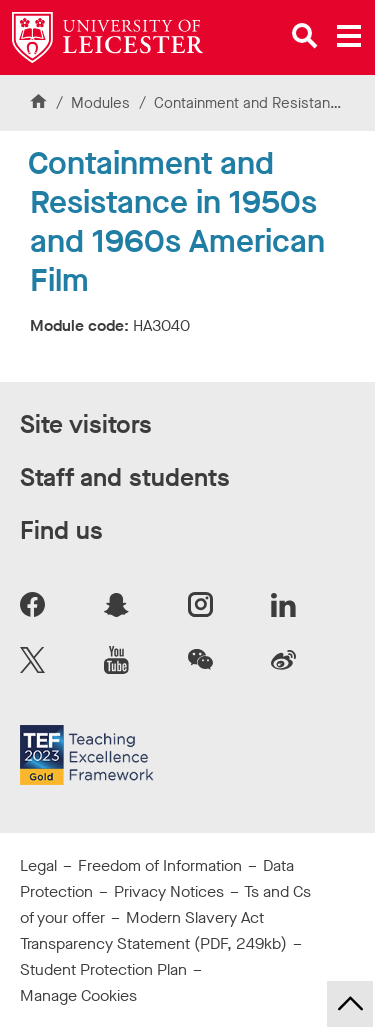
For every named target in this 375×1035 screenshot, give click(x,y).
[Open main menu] (349, 36)
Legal (38, 865)
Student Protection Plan (103, 969)
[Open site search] (305, 36)
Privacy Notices (169, 891)
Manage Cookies (78, 995)
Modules (102, 103)
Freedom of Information (160, 865)
